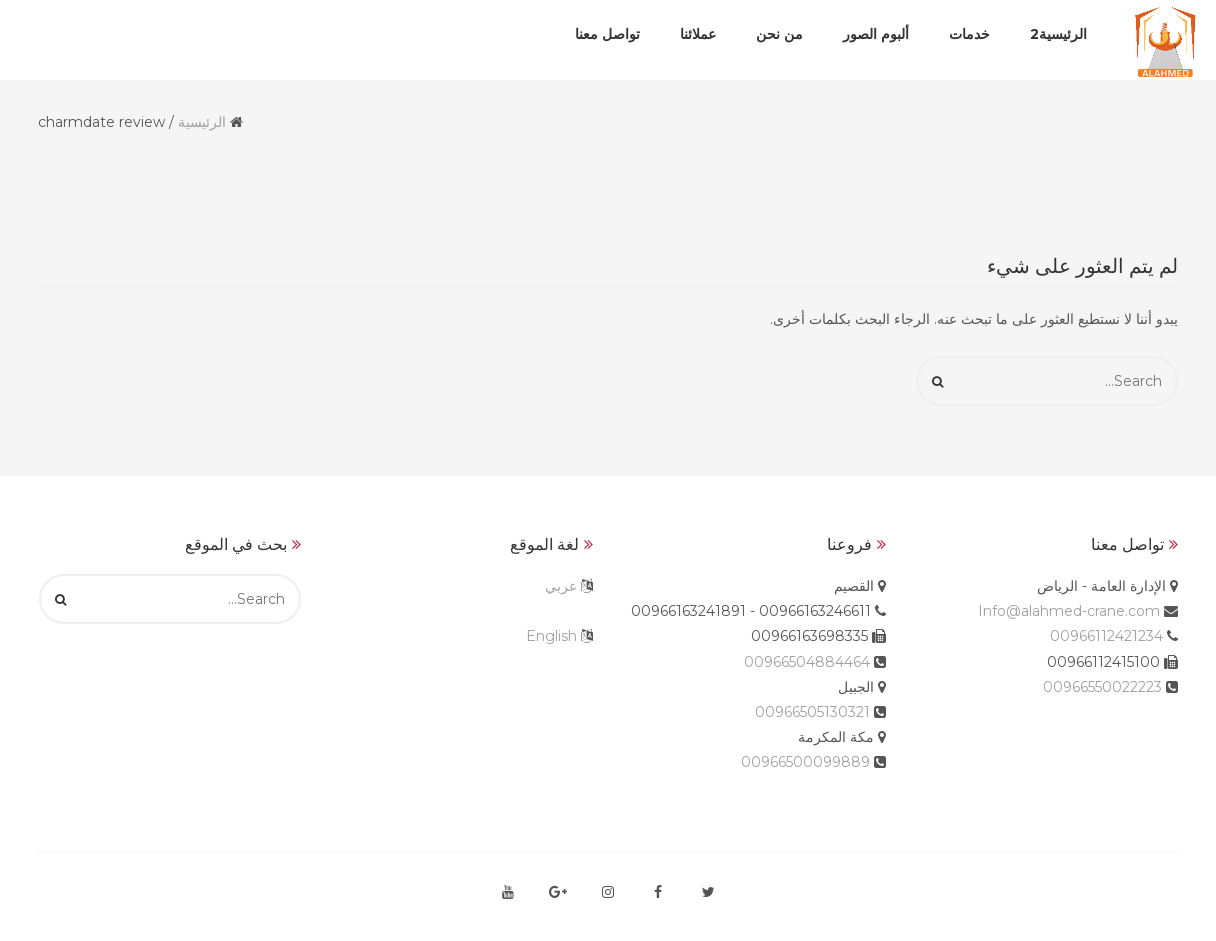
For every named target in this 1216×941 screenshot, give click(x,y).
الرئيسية (202, 122)
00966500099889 (805, 762)
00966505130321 (812, 712)
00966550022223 (1102, 687)
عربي (561, 586)
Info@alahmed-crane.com (1069, 611)
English (551, 636)
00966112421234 (1106, 636)
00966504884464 (807, 662)
